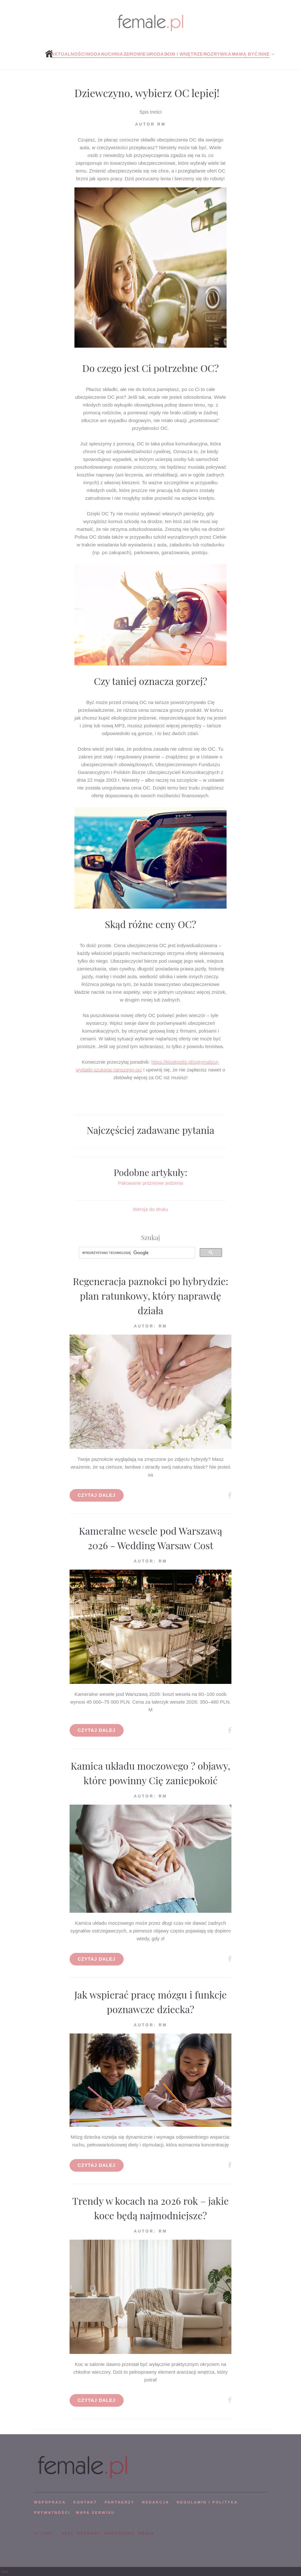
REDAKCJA (155, 2502)
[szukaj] (136, 1253)
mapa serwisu (95, 2512)
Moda (93, 54)
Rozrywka (217, 54)
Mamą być (245, 54)
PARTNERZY (119, 2502)
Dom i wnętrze (183, 54)
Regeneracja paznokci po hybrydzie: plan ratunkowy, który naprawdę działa (150, 1296)
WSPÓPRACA (50, 2502)
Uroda (155, 54)
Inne (264, 54)
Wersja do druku (150, 1209)
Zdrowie (135, 54)
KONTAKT (85, 2502)
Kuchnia (112, 54)
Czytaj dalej (97, 1495)
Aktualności (68, 54)
